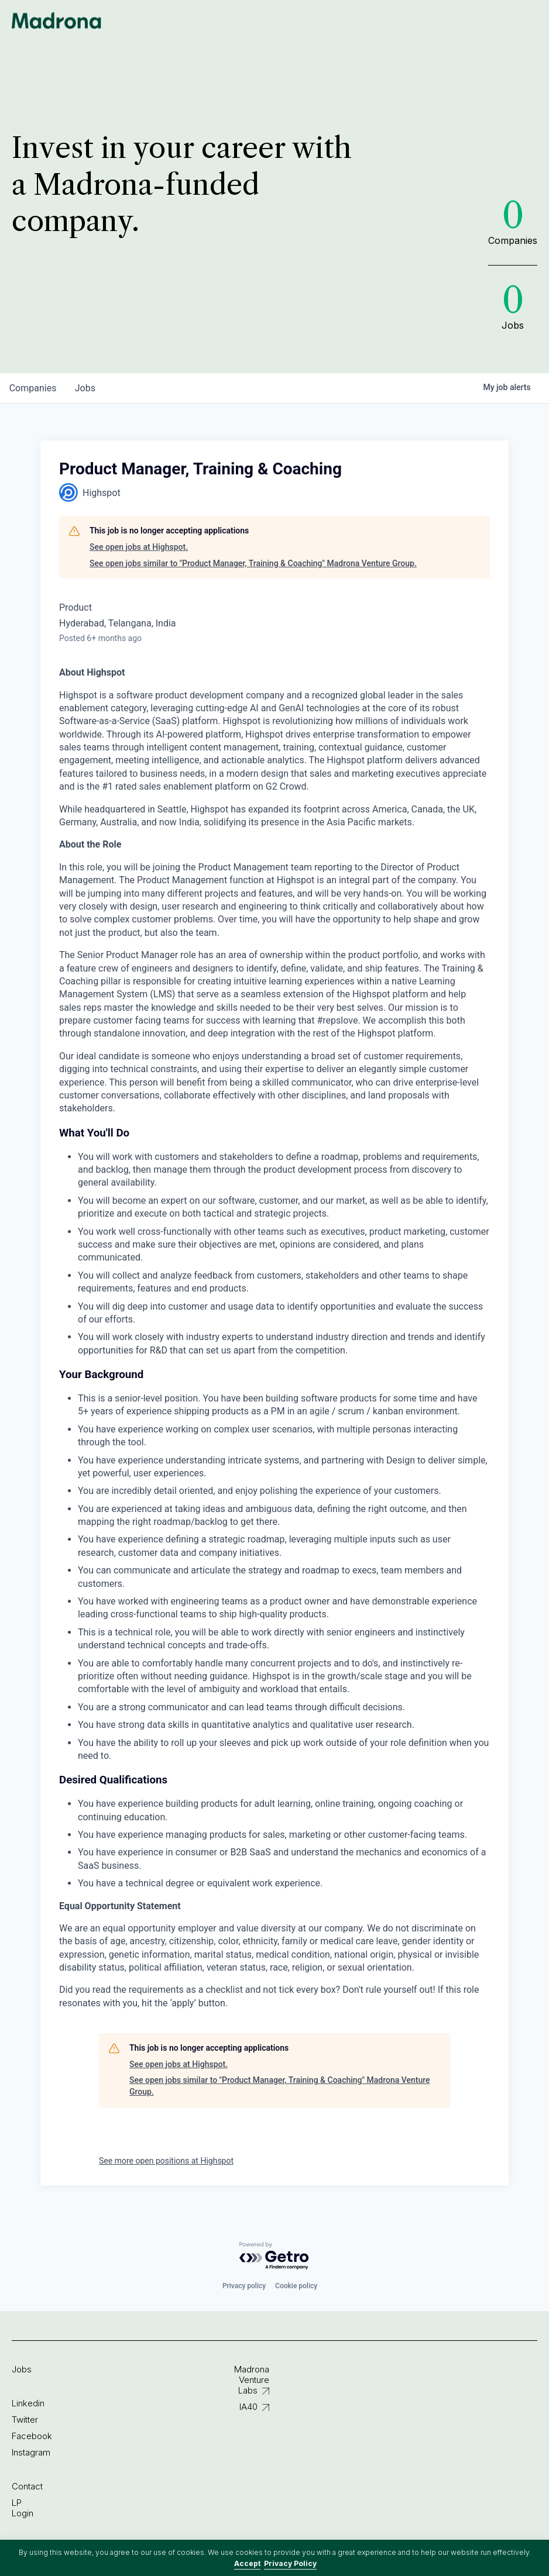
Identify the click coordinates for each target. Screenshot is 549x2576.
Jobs (22, 2369)
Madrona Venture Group (57, 20)
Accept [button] (247, 2563)
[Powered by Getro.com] (274, 2256)
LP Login (22, 2508)
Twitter (25, 2419)
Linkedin (28, 2403)
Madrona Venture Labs (251, 2380)
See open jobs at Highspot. (139, 547)
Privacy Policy (290, 2563)
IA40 (248, 2406)
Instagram (31, 2452)
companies (33, 388)
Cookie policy (296, 2286)
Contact (27, 2486)
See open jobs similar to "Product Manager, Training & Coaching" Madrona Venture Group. (253, 563)
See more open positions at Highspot (166, 2160)
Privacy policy (244, 2286)
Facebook (32, 2435)
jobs (86, 388)
